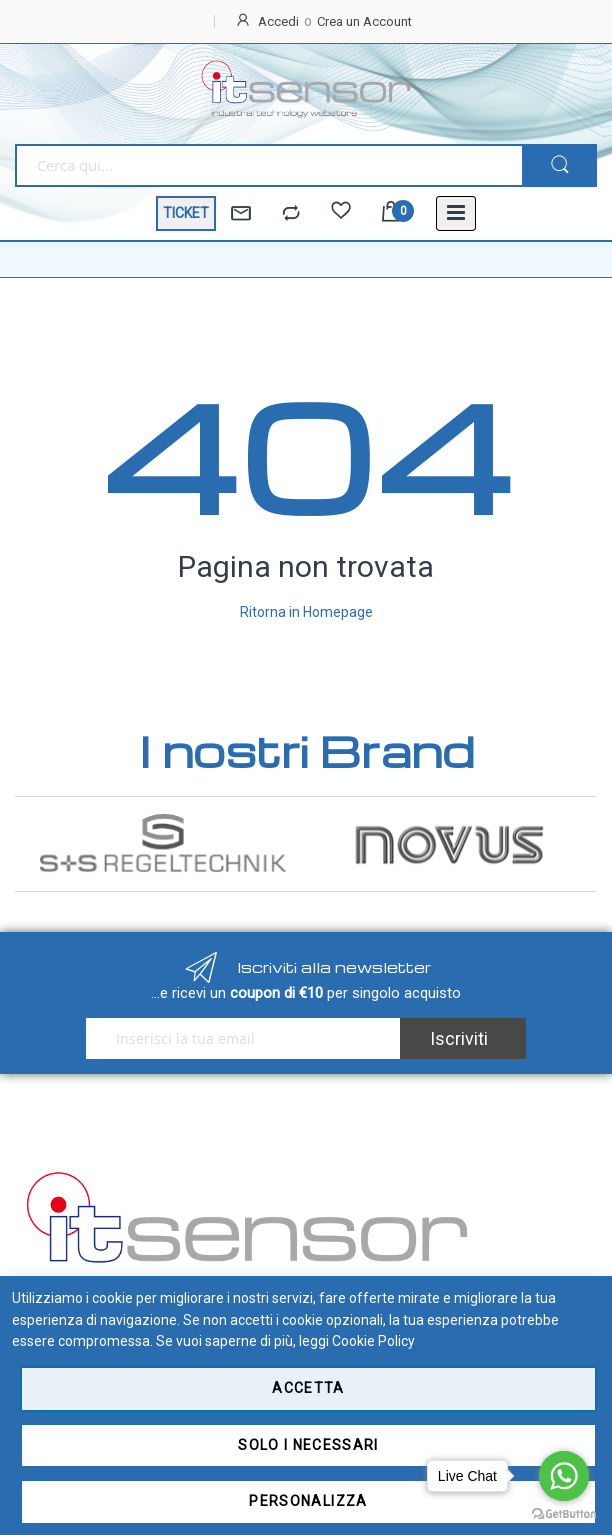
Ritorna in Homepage (306, 612)
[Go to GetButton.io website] (564, 1514)
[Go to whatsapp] (564, 1476)
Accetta (308, 1388)
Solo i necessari (308, 1445)
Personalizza (308, 1501)
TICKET (186, 213)
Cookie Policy (373, 1341)
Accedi (278, 21)
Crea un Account (364, 21)
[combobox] (268, 165)
